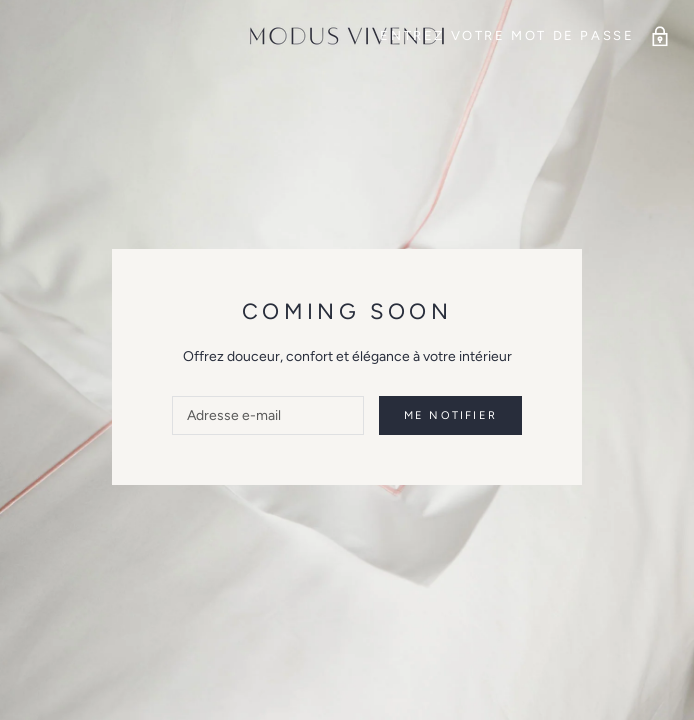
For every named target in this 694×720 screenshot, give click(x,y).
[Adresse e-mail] (268, 415)
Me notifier (450, 415)
